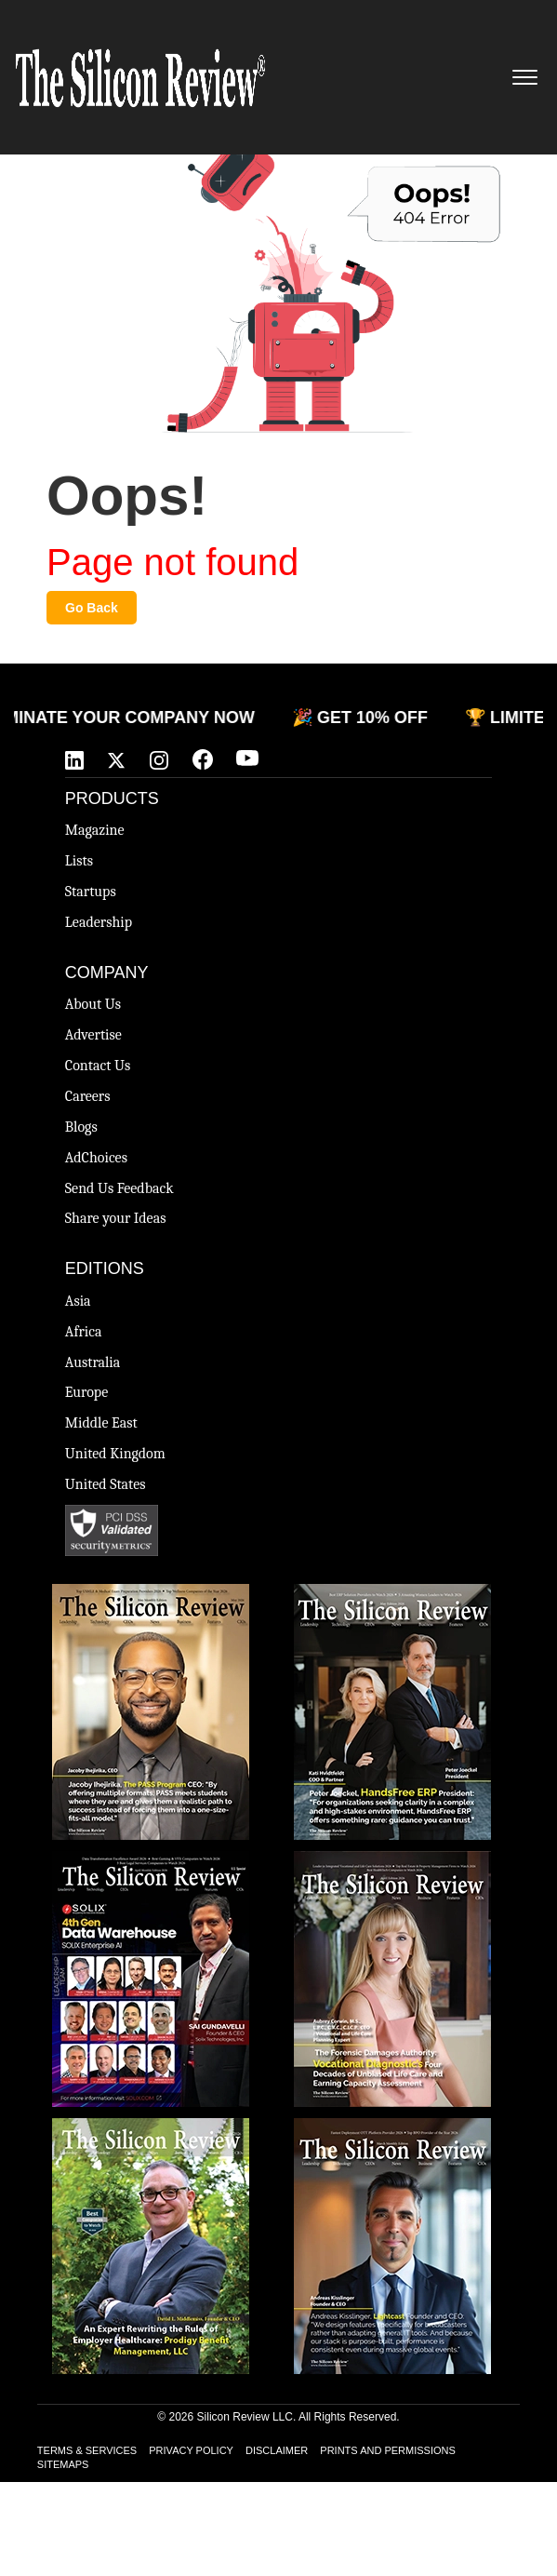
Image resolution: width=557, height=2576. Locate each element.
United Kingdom (115, 1453)
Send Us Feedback (119, 1188)
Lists (79, 860)
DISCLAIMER (276, 2450)
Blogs (81, 1127)
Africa (83, 1331)
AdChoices (96, 1157)
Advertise (93, 1034)
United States (105, 1484)
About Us (93, 1004)
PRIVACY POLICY (191, 2450)
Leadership (98, 922)
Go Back (91, 607)
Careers (88, 1096)
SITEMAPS (63, 2464)
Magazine (95, 830)
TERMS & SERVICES (87, 2450)
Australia (92, 1362)
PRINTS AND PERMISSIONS (387, 2450)
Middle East (101, 1423)
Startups (90, 891)
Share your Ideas (115, 1218)
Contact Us (97, 1065)
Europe (86, 1392)
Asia (78, 1301)
